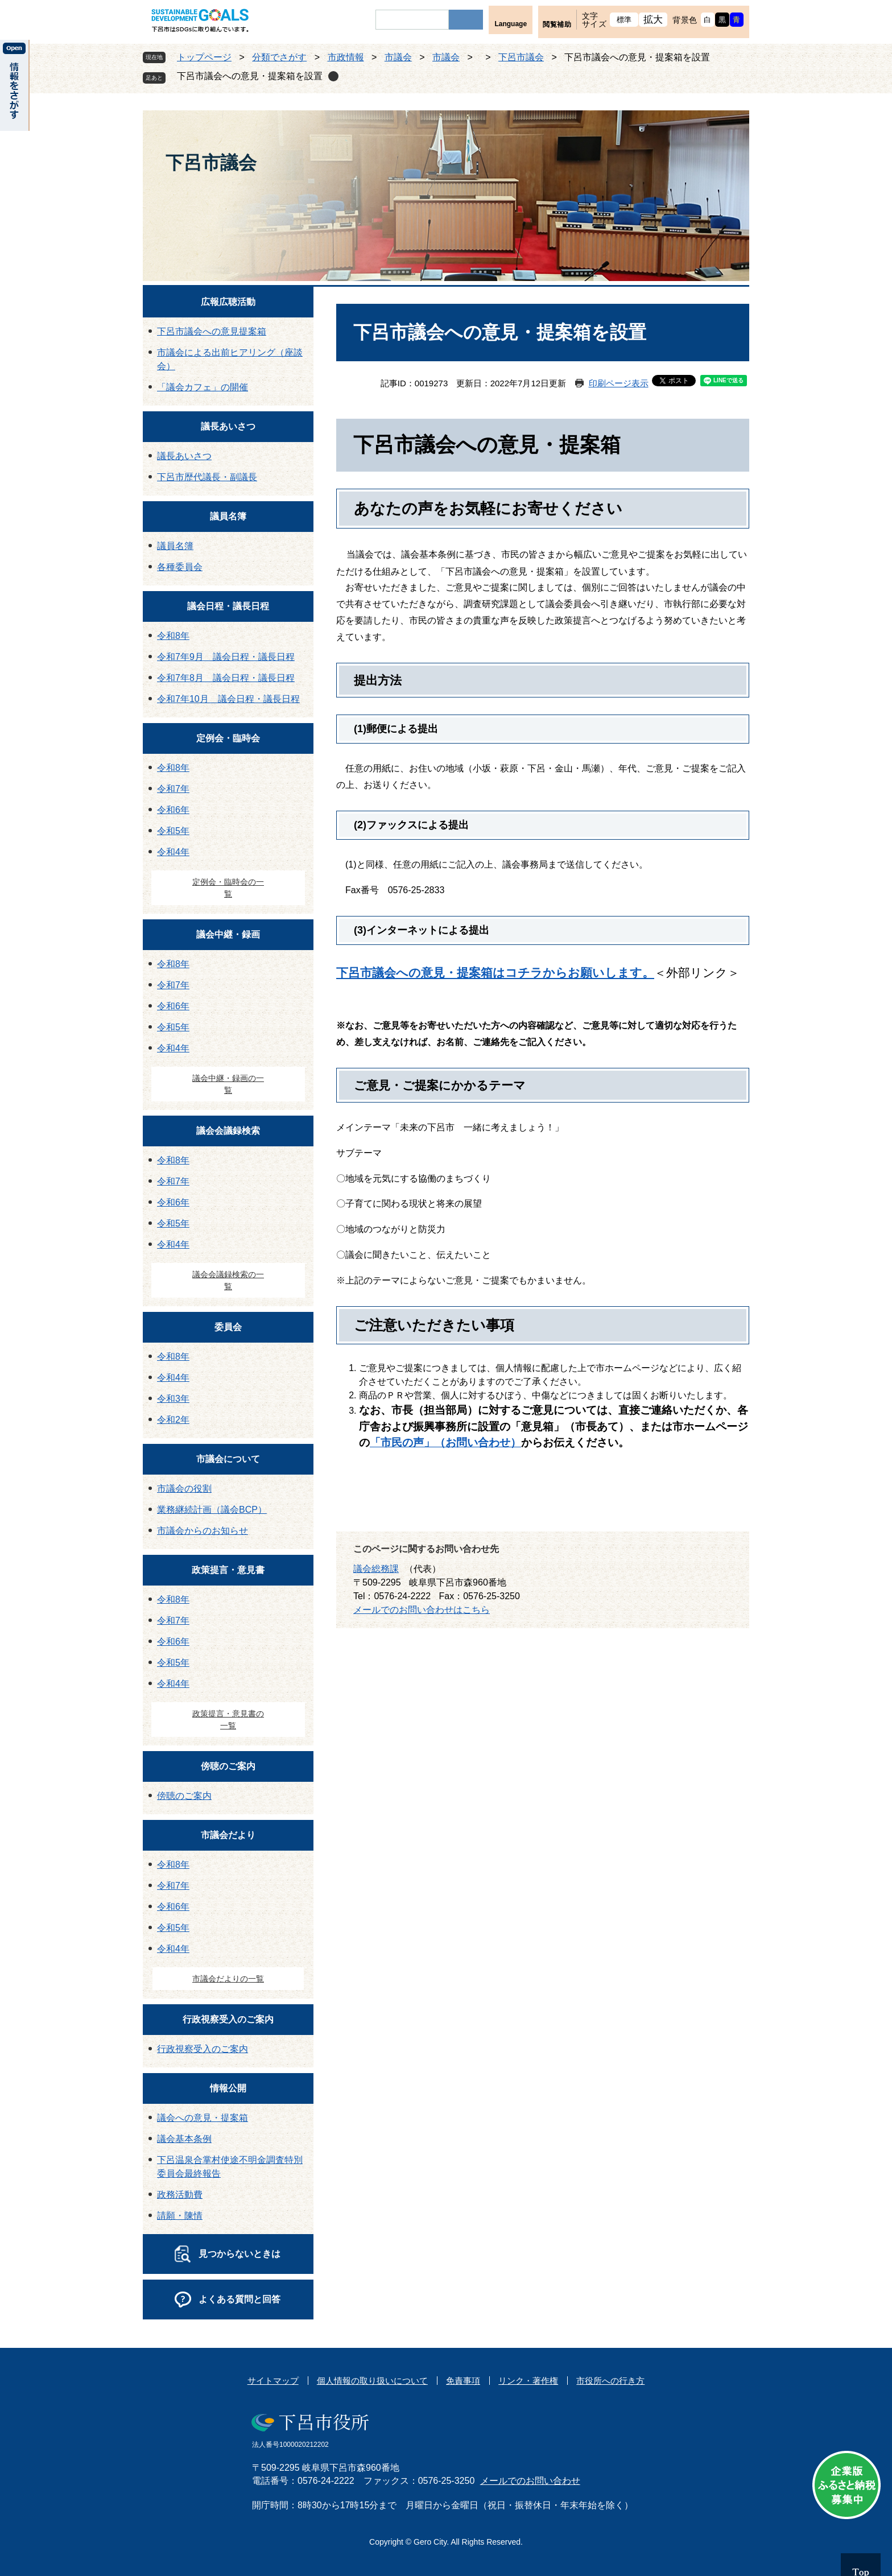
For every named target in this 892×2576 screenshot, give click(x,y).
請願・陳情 (180, 2215)
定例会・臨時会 (228, 738)
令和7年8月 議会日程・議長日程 (226, 678)
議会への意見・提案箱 (202, 2118)
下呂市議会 (521, 57)
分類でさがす (279, 57)
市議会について (228, 1459)
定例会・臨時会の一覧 (228, 887)
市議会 (398, 57)
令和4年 (173, 852)
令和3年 (173, 1398)
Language (510, 24)
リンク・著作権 (528, 2380)
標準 (624, 19)
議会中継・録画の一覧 (228, 1084)
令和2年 (173, 1420)
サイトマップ (273, 2380)
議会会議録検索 (228, 1131)
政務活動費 (180, 2194)
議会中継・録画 (228, 934)
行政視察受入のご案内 (228, 2019)
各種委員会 (180, 567)
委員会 (228, 1327)
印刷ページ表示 (619, 383)
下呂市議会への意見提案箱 (211, 331)
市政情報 (346, 57)
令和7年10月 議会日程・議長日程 (228, 699)
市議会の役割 (184, 1488)
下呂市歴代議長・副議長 (207, 477)
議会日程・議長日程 (228, 606)
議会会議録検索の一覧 (228, 1280)
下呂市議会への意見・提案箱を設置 (250, 76)
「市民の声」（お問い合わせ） (445, 1442)
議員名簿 (228, 516)
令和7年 (173, 789)
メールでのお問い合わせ (530, 2481)
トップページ (204, 57)
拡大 (653, 19)
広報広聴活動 (228, 302)
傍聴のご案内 (228, 1766)
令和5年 (173, 831)
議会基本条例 (184, 2139)
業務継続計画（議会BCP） (212, 1509)
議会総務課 (376, 1569)
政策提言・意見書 (228, 1570)
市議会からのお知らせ (202, 1530)
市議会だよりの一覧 (228, 1978)
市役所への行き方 (610, 2380)
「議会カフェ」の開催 (202, 387)
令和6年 (173, 810)
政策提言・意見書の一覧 (228, 1719)
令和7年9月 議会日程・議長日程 (226, 657)
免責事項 (463, 2380)
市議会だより (228, 1835)
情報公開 (228, 2088)
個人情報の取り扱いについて (372, 2380)
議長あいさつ (228, 426)
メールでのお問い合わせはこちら (421, 1610)
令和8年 (173, 636)
